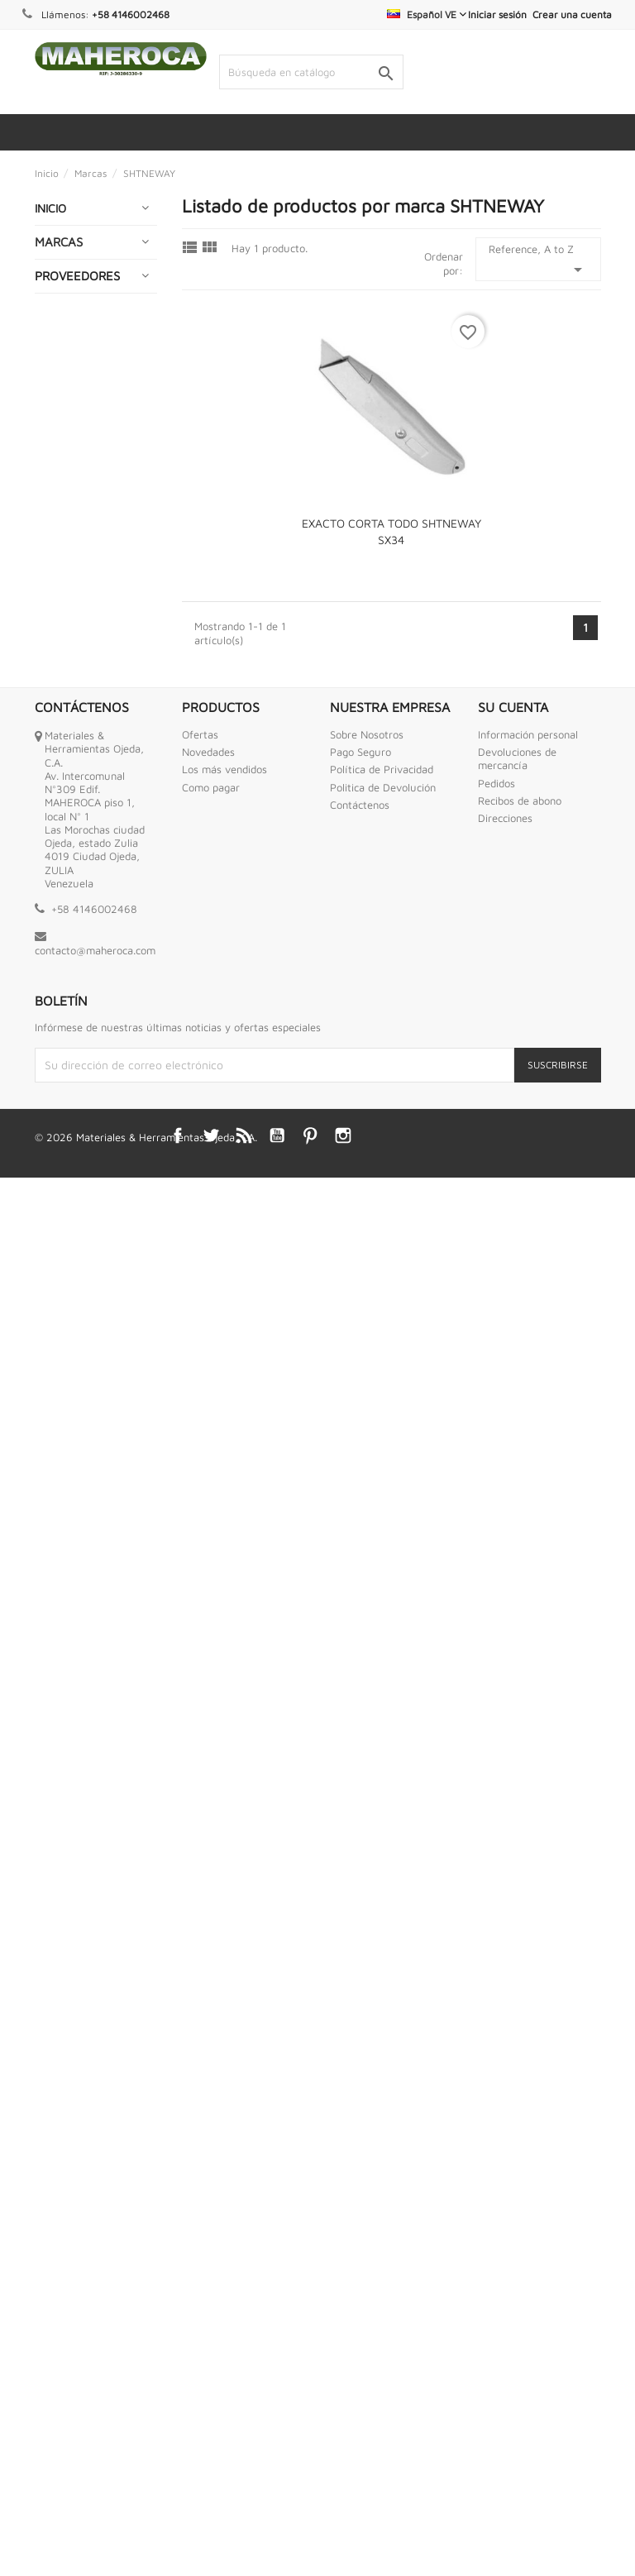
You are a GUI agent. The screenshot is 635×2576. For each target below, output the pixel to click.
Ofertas (200, 2132)
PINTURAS (69, 1561)
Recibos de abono (519, 2199)
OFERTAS (66, 1481)
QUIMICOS (68, 1673)
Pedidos (496, 2181)
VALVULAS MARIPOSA (70, 1903)
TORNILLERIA (76, 1864)
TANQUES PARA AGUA (84, 1823)
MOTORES (68, 1449)
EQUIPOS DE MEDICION (74, 851)
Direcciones (505, 2216)
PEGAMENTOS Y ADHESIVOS (84, 1521)
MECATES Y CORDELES (72, 1409)
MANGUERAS (77, 1370)
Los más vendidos (224, 2167)
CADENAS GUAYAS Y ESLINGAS (68, 432)
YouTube (277, 2534)
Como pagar (211, 2185)
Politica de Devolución (383, 2185)
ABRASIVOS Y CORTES (77, 248)
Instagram (343, 2534)
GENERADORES (82, 956)
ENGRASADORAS (86, 779)
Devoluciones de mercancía (517, 2156)
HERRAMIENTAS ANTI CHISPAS (83, 1059)
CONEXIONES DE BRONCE (85, 566)
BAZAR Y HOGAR (86, 353)
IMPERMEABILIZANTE (97, 1273)
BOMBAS (65, 385)
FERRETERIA (74, 923)
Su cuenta (513, 2105)
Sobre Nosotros (366, 2132)
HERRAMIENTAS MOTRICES (83, 1154)
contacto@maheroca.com (95, 2348)
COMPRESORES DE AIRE (83, 518)
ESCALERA (70, 891)
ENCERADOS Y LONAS (80, 739)
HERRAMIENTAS (83, 1020)
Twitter (211, 2534)
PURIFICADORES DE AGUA (85, 1632)
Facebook (178, 2534)
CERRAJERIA (74, 479)
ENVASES (66, 812)
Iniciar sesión (497, 14)
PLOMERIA (69, 1593)
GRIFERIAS (70, 988)
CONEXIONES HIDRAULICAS (77, 613)
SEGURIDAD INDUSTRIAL (73, 1744)
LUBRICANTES (79, 1338)
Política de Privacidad (381, 2167)
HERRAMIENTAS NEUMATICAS (83, 1201)
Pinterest (310, 2534)
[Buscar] (311, 72)
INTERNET (68, 1305)
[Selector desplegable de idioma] (426, 14)
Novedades (208, 2150)
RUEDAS (64, 1705)
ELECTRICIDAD (79, 653)
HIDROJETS (71, 1241)
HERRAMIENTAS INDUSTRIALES (83, 1106)
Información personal (528, 2132)
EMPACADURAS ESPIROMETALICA (87, 692)
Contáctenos (359, 2203)
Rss (244, 2534)
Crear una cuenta (572, 14)
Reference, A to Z (538, 261)
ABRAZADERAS (82, 288)
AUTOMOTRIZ (78, 320)
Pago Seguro (360, 2150)
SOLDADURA (75, 1784)
